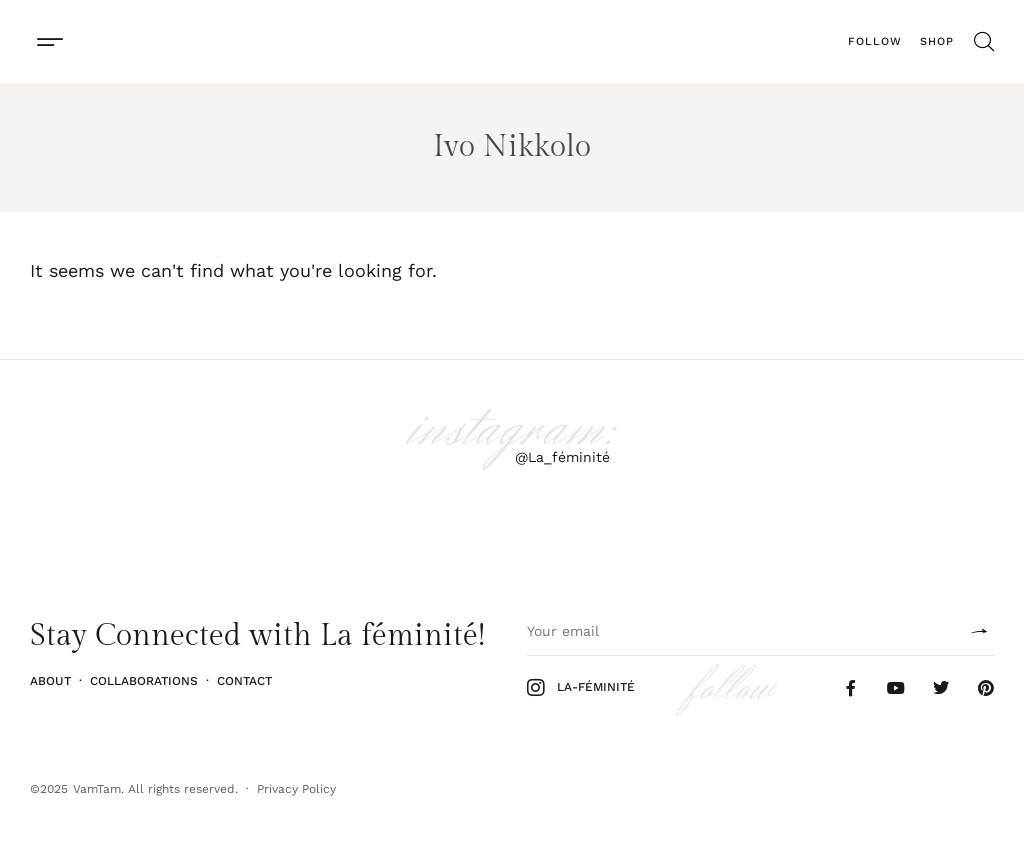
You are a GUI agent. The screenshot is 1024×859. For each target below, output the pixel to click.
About (50, 681)
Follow (875, 41)
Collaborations (144, 681)
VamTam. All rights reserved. (155, 789)
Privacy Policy (296, 789)
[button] (49, 41)
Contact (244, 681)
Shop (937, 41)
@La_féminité (562, 457)
